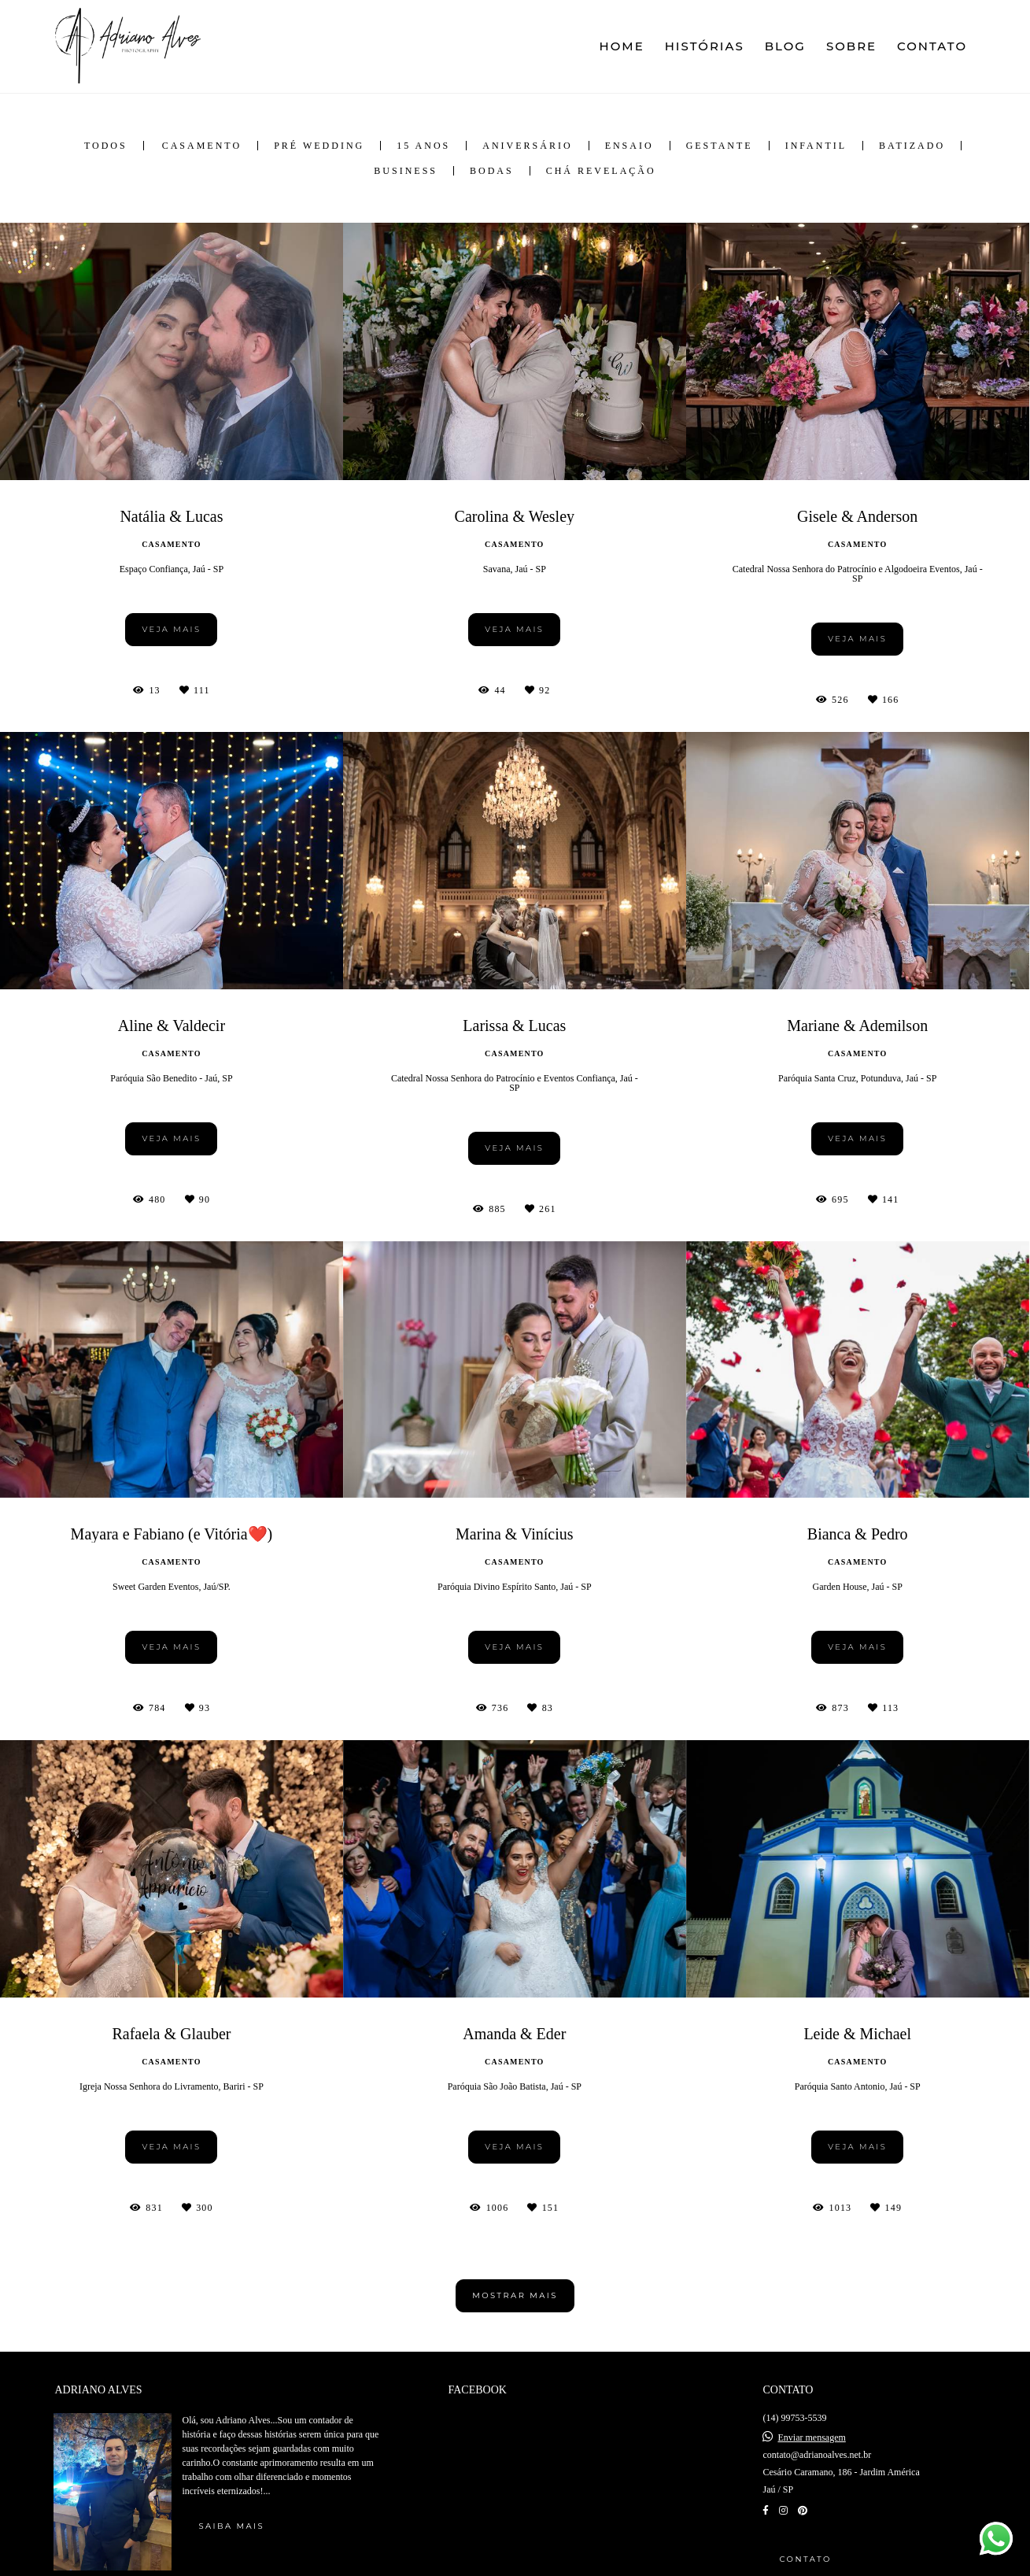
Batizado (912, 145)
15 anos (423, 145)
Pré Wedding (319, 145)
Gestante (719, 145)
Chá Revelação (601, 171)
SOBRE (851, 46)
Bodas (492, 171)
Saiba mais (231, 2526)
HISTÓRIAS (704, 46)
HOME (622, 46)
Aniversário (527, 145)
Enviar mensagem (811, 2437)
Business (405, 171)
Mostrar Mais (515, 2295)
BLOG (785, 46)
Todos (105, 145)
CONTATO (932, 46)
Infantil (816, 145)
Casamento (202, 145)
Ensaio (629, 145)
